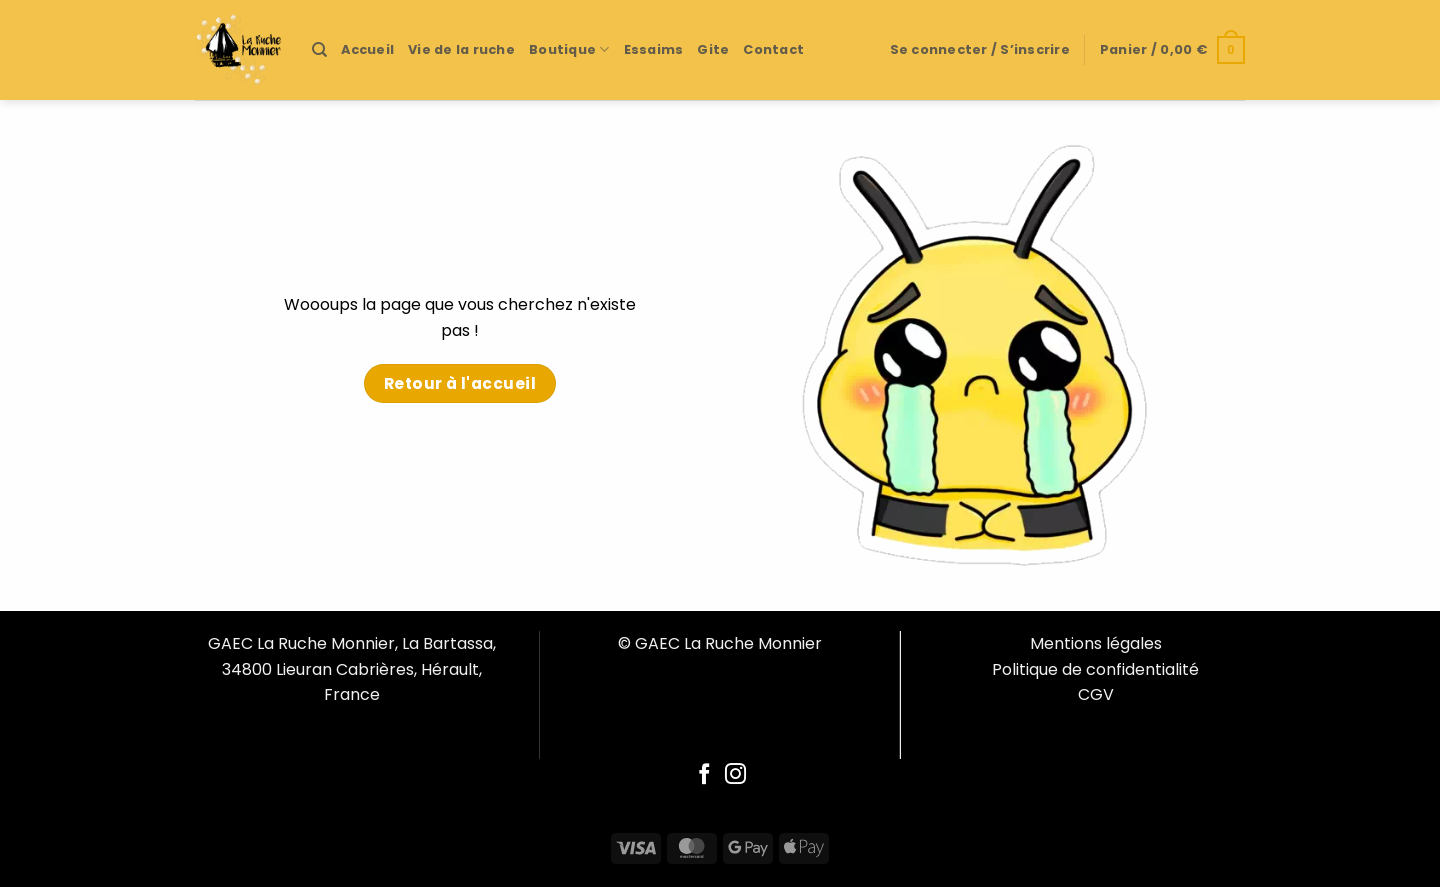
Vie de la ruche (461, 49)
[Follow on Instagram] (735, 775)
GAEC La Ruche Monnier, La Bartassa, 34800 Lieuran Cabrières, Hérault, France (352, 669)
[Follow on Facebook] (704, 775)
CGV (1096, 694)
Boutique (569, 49)
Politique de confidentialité (1095, 669)
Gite (713, 49)
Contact (773, 49)
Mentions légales (1096, 643)
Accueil (367, 49)
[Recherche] (319, 50)
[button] (980, 50)
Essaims (654, 49)
